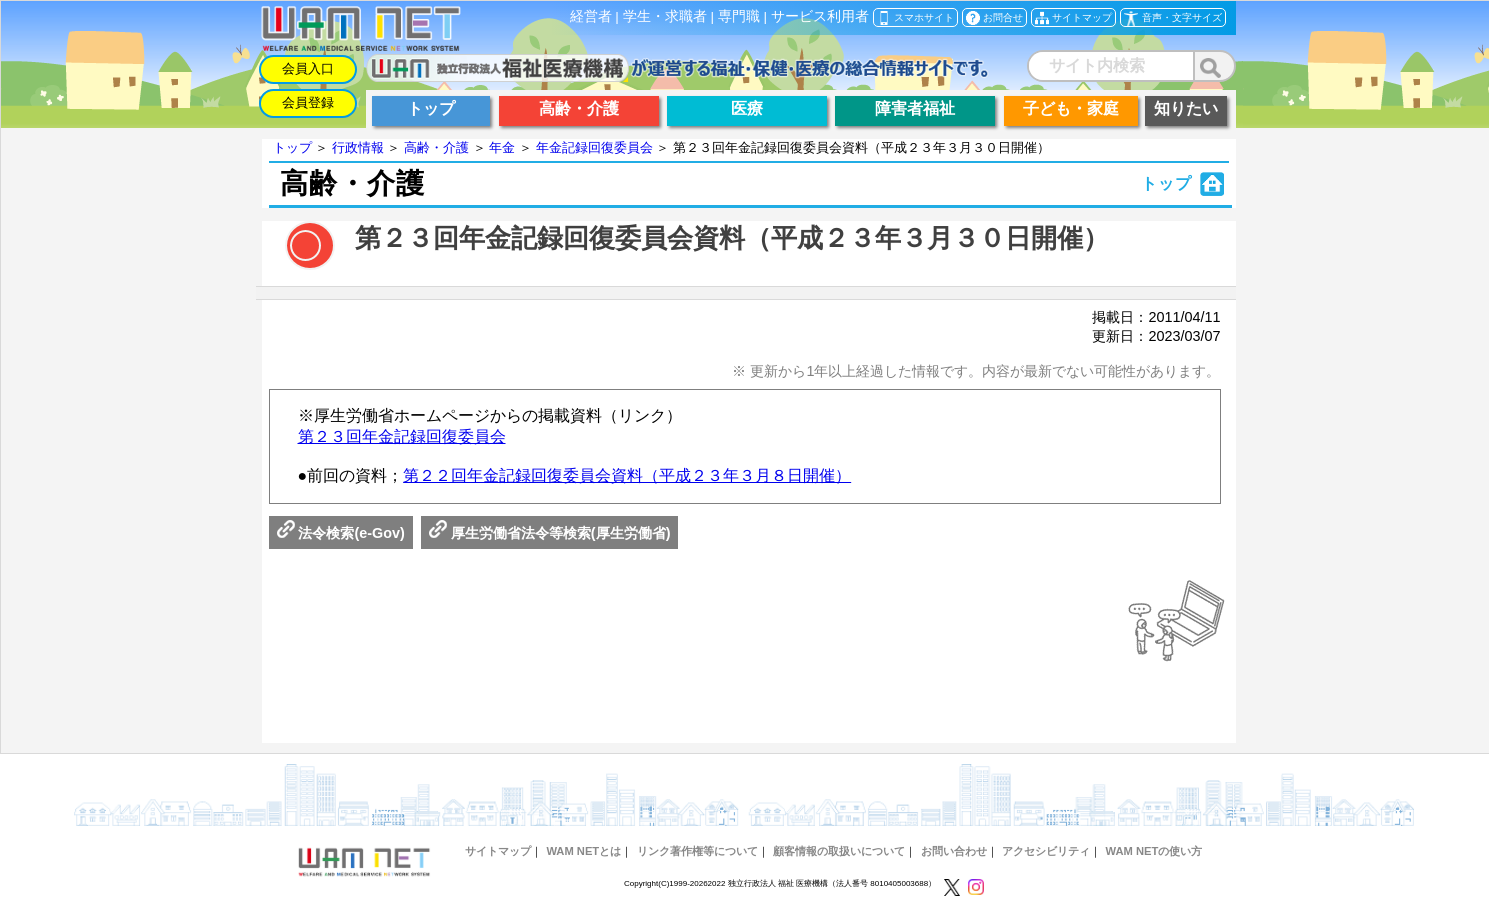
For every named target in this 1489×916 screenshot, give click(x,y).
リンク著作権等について (697, 851)
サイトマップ (498, 851)
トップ (292, 147)
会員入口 (308, 68)
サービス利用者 (820, 16)
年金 (502, 147)
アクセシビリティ (1046, 851)
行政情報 (358, 147)
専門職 (739, 16)
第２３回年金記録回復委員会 (402, 436)
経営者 (591, 16)
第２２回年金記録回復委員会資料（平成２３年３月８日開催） (627, 475)
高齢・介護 (436, 147)
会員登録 (308, 102)
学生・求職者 (665, 16)
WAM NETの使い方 (1153, 851)
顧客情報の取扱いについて (839, 851)
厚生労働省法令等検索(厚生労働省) (550, 533)
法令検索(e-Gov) (341, 533)
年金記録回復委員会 (594, 147)
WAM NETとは (583, 851)
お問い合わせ (954, 851)
